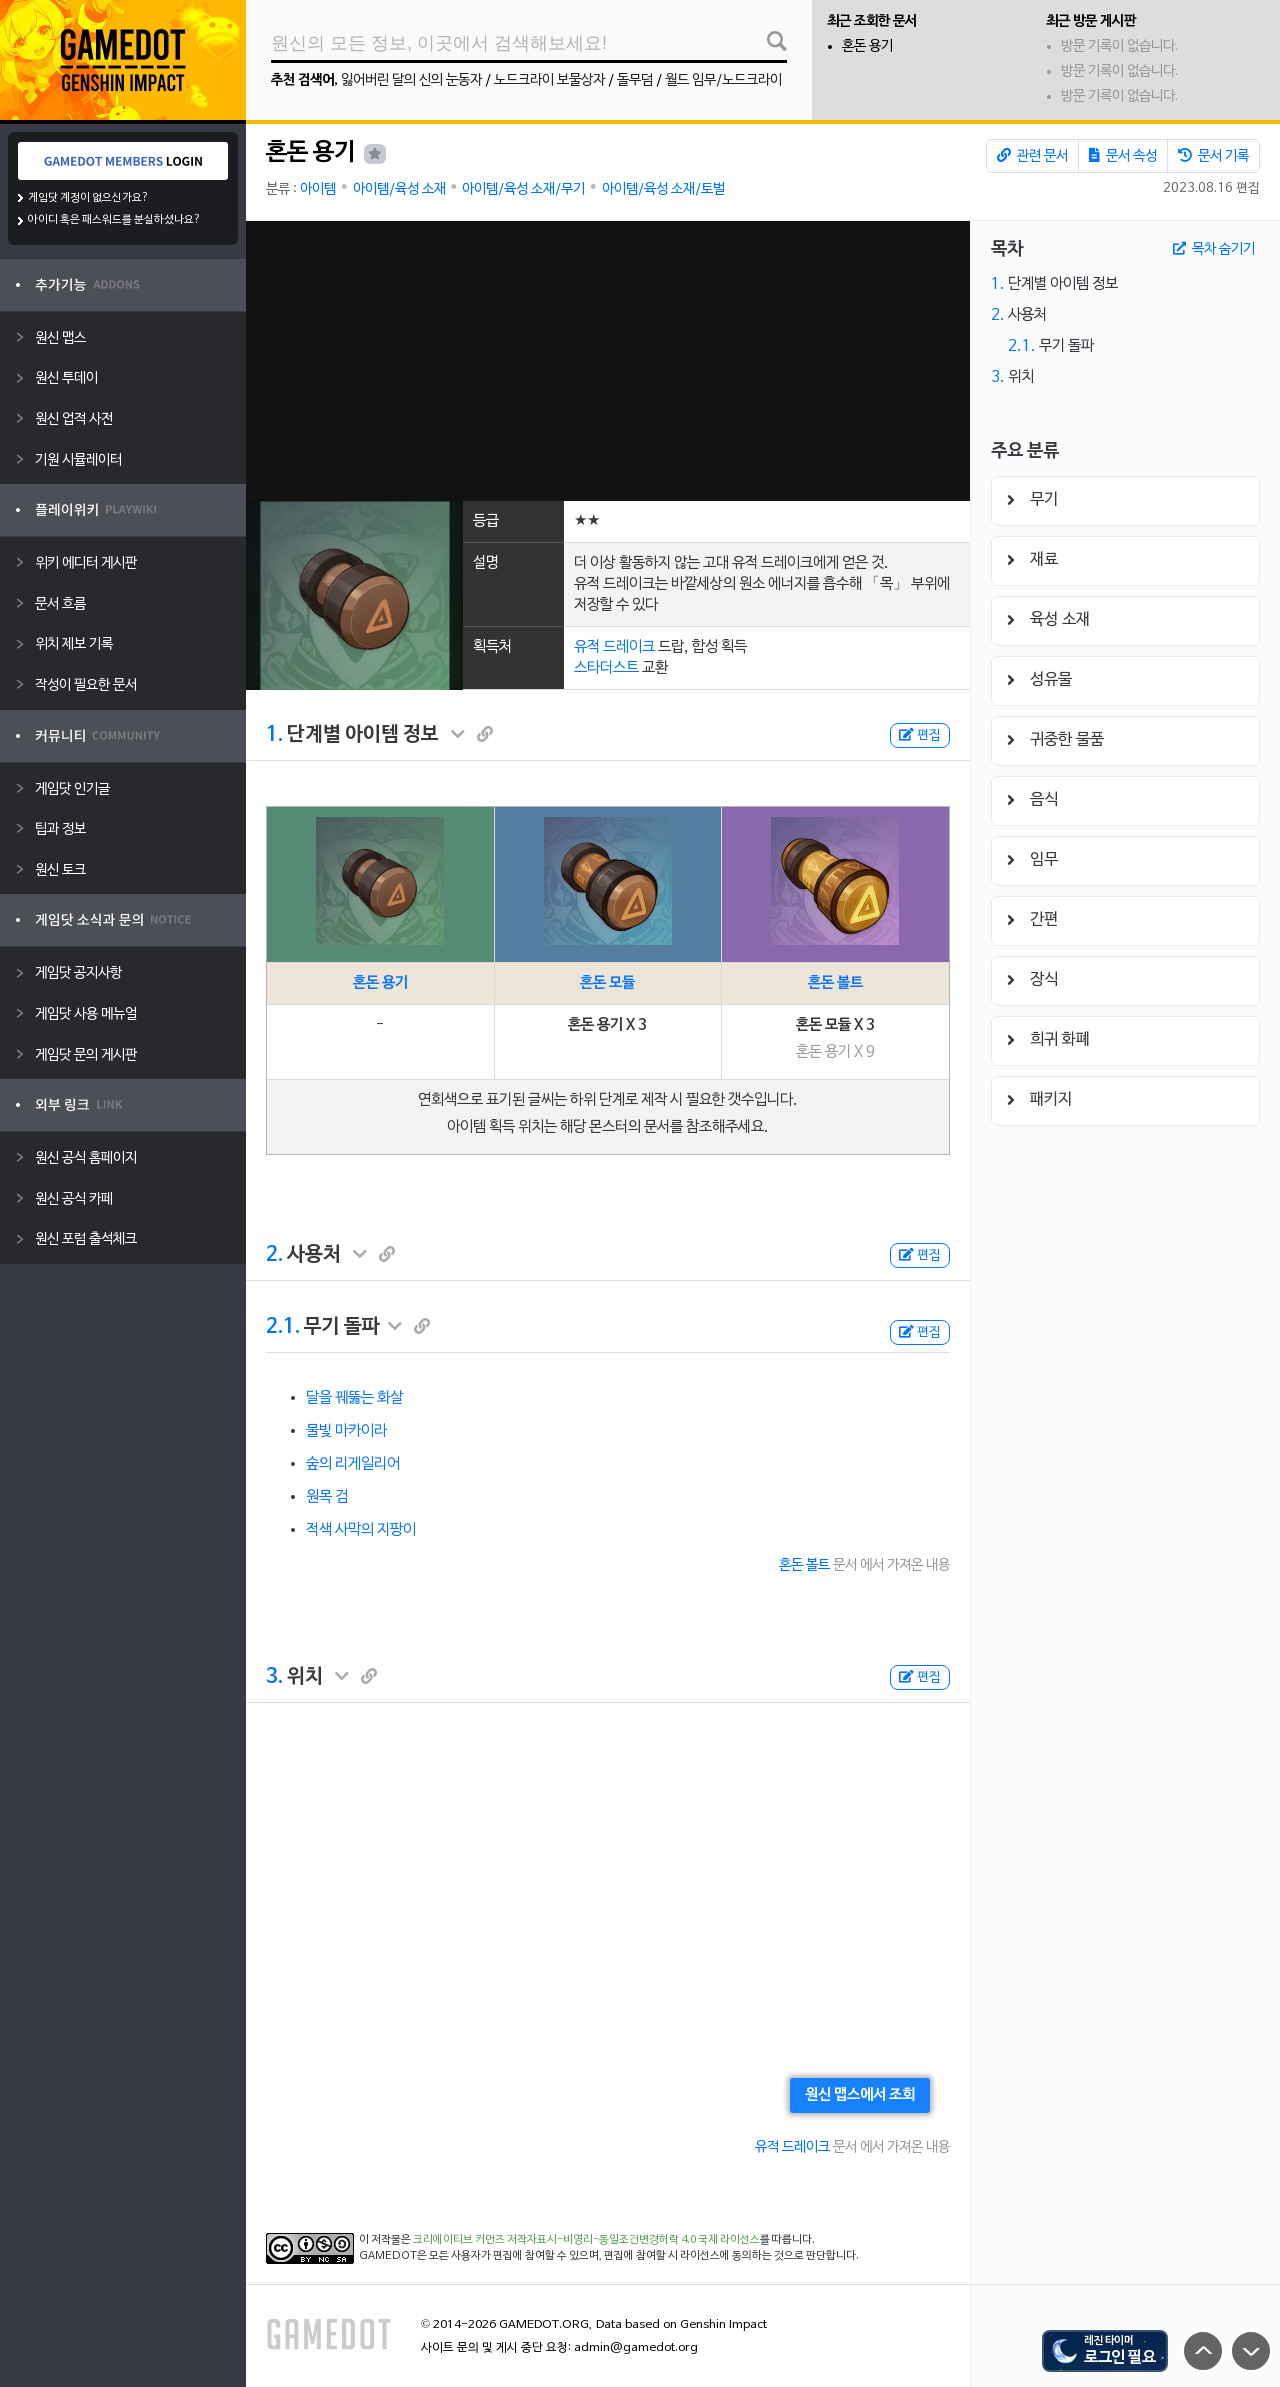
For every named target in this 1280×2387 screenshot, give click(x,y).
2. (274, 1255)
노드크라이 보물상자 (549, 80)
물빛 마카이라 (346, 1431)
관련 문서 (1032, 156)
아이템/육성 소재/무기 (523, 189)
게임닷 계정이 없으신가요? (88, 198)
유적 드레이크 (614, 647)
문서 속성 (1123, 156)
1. (274, 735)
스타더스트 (606, 668)
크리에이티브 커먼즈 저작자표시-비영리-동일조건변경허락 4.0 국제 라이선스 (586, 2240)
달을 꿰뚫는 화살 (354, 1398)
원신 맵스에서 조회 (860, 2095)
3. (274, 1677)
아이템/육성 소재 (399, 189)
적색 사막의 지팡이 (361, 1530)
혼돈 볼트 (835, 983)
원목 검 (327, 1497)
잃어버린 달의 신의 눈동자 (411, 80)
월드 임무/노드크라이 (723, 80)
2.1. (283, 1327)
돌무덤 (635, 80)
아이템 (318, 189)
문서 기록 (1213, 156)
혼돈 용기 (867, 46)
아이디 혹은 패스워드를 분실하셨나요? (114, 220)
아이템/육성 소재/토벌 (663, 189)
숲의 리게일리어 (353, 1464)
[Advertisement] (607, 361)
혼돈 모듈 (607, 983)
